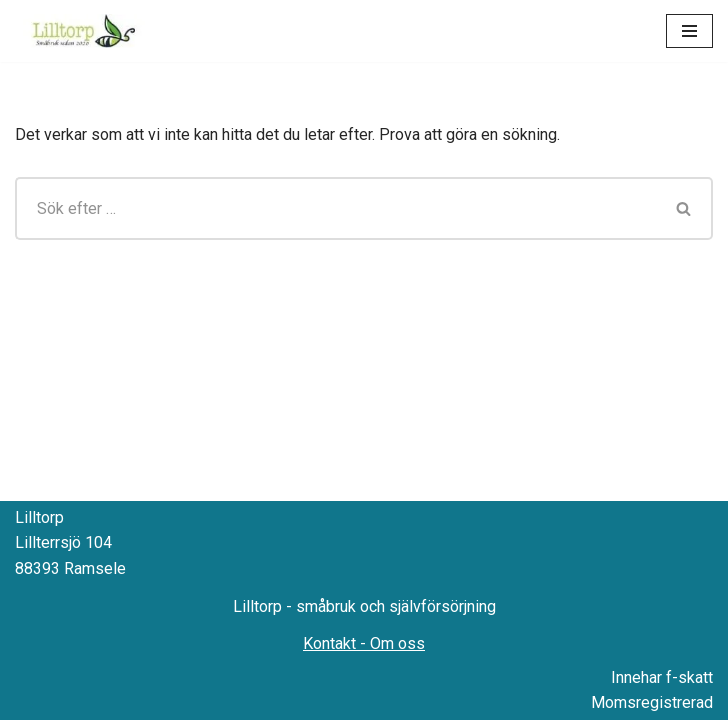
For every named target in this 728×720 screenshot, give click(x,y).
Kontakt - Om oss (364, 643)
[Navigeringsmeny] (689, 31)
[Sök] (335, 208)
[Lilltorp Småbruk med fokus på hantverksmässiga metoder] (87, 31)
